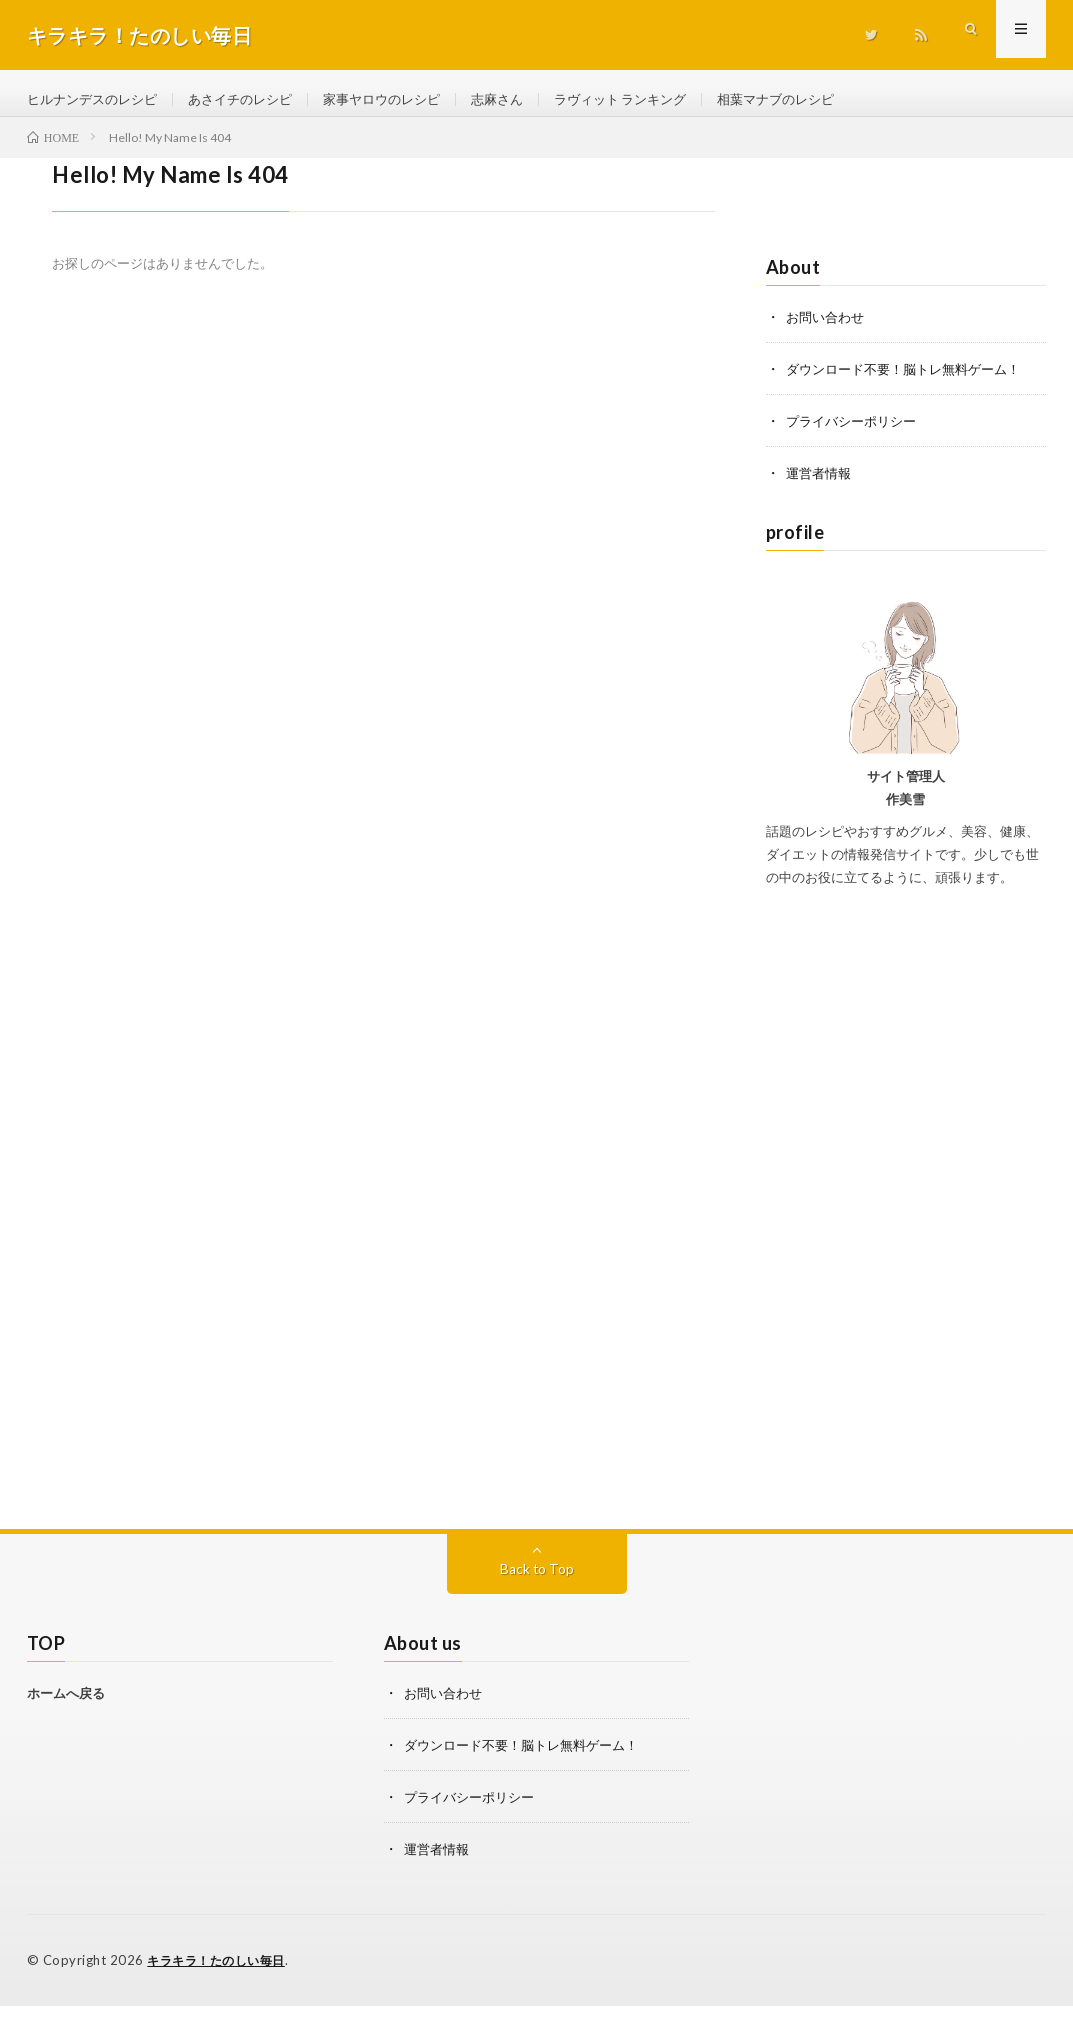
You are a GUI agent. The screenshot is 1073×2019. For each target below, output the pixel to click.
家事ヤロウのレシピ (404, 99)
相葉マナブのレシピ (822, 99)
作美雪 (905, 813)
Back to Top (536, 1582)
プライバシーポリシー (856, 434)
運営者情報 (821, 486)
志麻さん (526, 99)
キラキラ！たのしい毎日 (221, 1974)
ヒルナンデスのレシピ (97, 99)
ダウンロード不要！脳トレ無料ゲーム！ (912, 382)
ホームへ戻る (66, 1707)
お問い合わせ (828, 330)
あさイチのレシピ (254, 99)
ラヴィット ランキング (656, 99)
